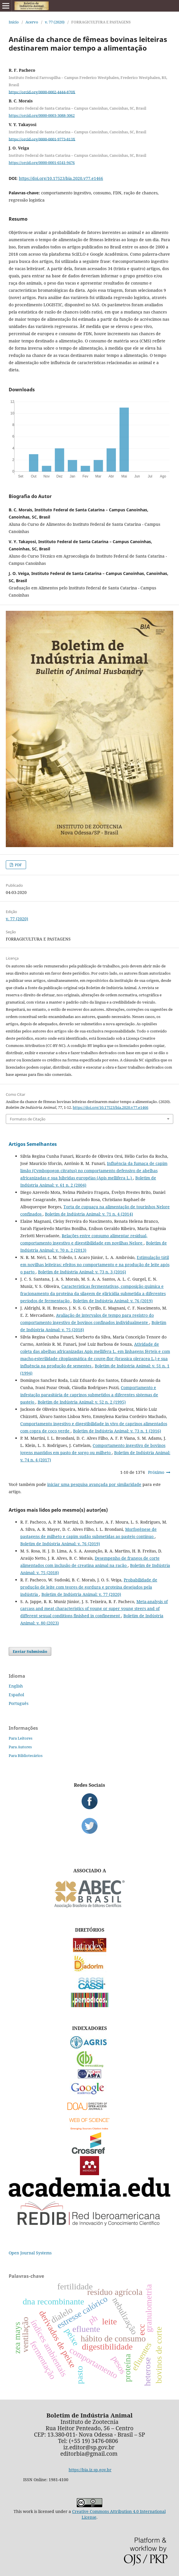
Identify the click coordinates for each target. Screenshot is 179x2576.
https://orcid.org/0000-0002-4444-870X (42, 91)
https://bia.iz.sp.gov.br (90, 2469)
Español (16, 1694)
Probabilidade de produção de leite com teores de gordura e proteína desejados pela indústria (88, 1587)
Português (18, 1703)
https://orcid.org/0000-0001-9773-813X (42, 138)
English (16, 1686)
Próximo (156, 1472)
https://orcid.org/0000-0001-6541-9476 (42, 162)
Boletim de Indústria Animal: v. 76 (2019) (113, 1300)
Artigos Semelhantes (33, 1144)
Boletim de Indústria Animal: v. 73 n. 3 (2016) (82, 1272)
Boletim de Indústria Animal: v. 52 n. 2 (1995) (82, 1402)
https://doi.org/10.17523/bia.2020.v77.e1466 (61, 178)
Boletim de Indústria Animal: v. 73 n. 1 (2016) (117, 1431)
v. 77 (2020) (55, 22)
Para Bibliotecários (26, 1755)
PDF (18, 864)
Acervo (31, 22)
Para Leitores (20, 1738)
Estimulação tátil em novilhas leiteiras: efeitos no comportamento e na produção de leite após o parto (94, 1265)
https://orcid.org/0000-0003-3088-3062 (42, 115)
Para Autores (20, 1746)
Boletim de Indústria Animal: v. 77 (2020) (81, 1594)
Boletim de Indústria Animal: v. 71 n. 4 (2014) (89, 1214)
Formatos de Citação (27, 1119)
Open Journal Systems (30, 2253)
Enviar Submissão (30, 1651)
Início (14, 22)
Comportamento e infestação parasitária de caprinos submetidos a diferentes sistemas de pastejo (89, 1395)
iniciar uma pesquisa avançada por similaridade (94, 1484)
